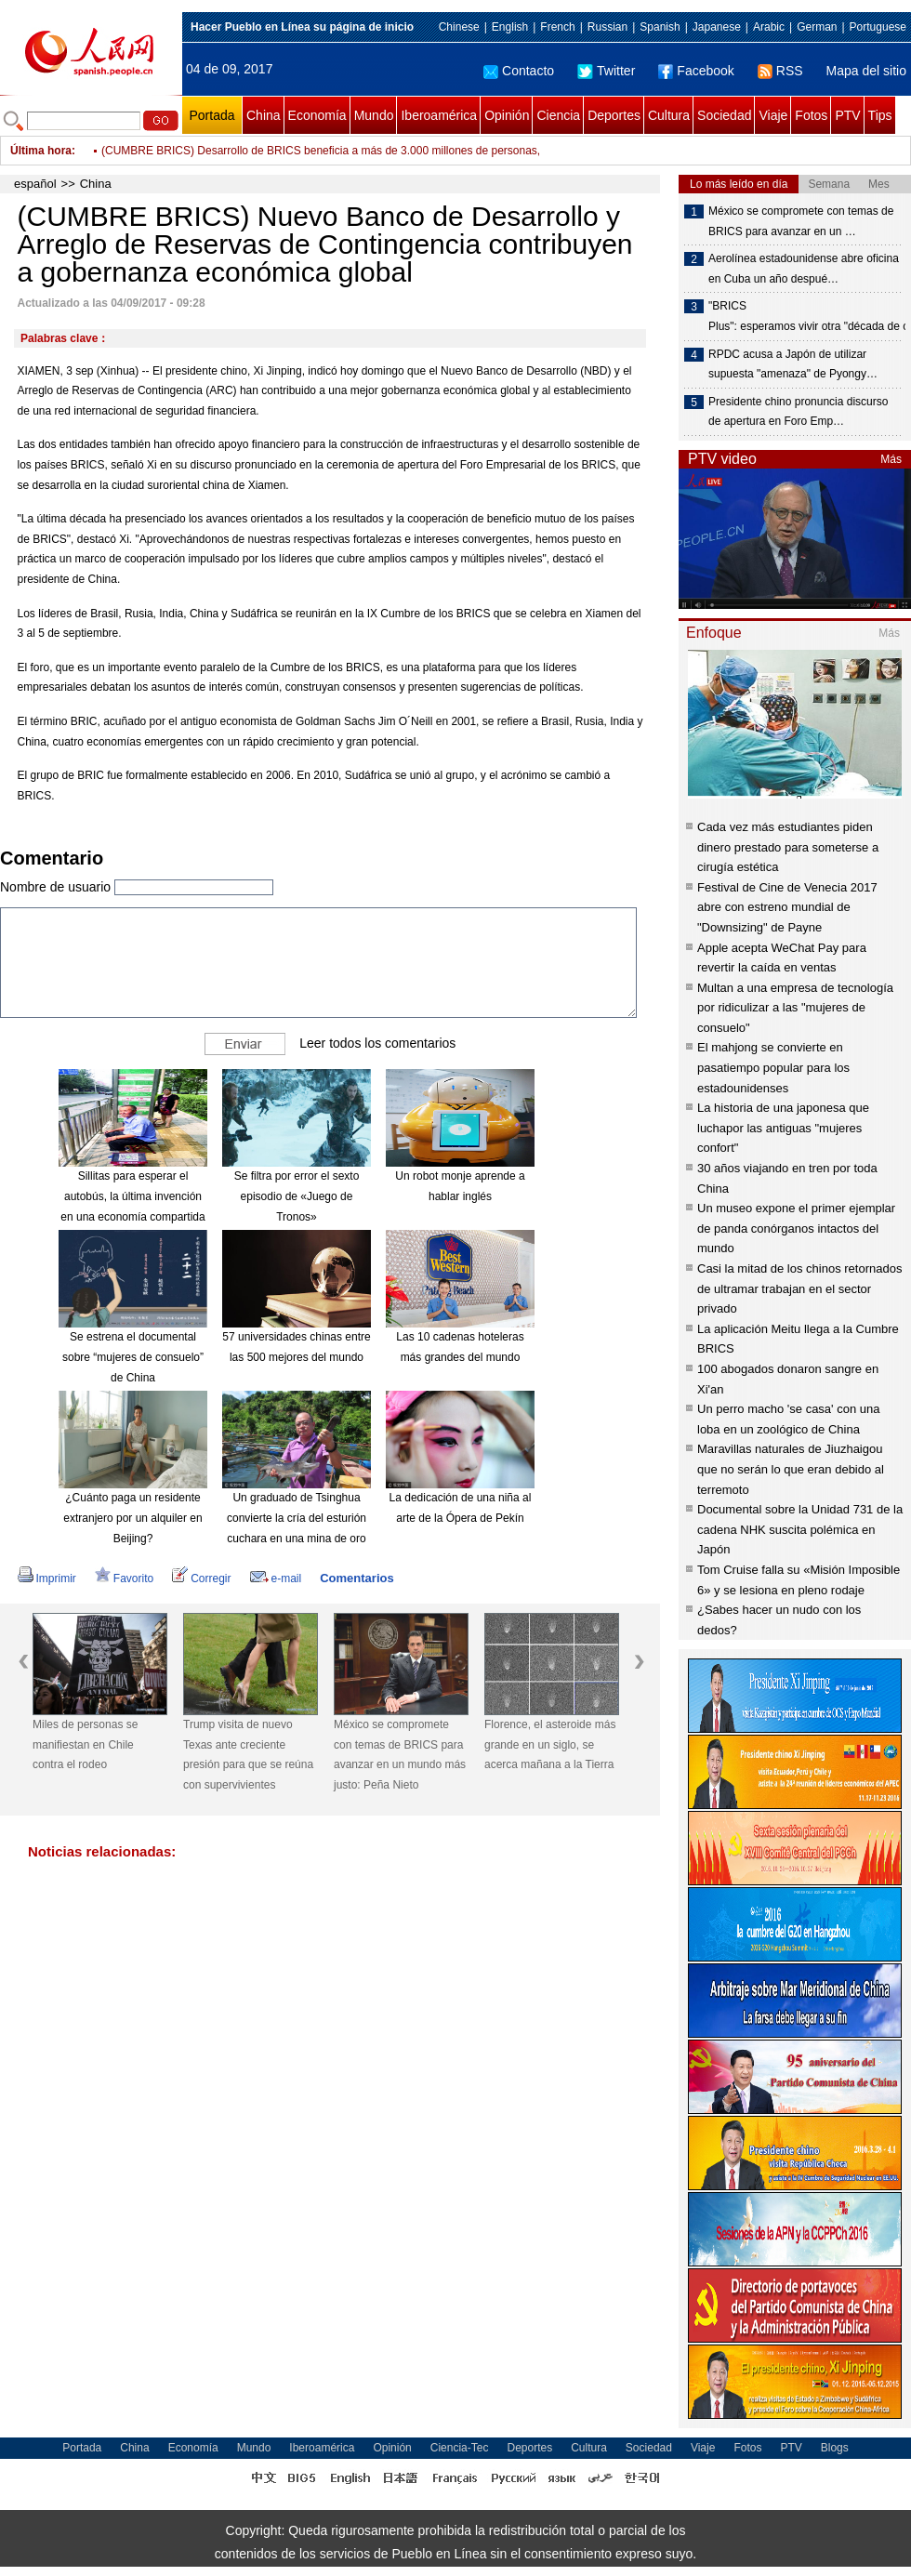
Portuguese (878, 26)
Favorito (124, 1578)
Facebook (695, 70)
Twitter (606, 70)
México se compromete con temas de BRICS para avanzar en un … (800, 221)
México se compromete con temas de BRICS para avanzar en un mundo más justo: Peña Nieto (400, 1754)
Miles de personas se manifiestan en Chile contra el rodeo (85, 1744)
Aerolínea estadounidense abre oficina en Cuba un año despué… (803, 268)
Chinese (459, 26)
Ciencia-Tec (459, 2447)
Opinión (506, 115)
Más (891, 459)
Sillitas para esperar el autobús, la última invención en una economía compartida (132, 1195)
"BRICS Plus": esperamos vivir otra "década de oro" (806, 316)
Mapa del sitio (866, 70)
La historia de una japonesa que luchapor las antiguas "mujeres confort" (783, 1128)
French (557, 26)
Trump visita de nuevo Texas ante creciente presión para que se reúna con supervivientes (248, 1754)
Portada (211, 115)
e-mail (276, 1578)
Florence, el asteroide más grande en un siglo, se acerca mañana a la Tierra (549, 1744)
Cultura (669, 115)
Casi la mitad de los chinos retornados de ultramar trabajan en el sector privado (799, 1288)
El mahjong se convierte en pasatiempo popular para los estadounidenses (773, 1067)
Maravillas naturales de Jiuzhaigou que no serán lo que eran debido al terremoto (790, 1469)
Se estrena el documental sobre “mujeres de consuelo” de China (133, 1356)
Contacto (518, 70)
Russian (607, 26)
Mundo (374, 115)
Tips (880, 115)
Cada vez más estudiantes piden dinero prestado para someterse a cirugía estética (787, 847)
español (35, 184)
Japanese (717, 26)
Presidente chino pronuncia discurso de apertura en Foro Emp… (798, 412)
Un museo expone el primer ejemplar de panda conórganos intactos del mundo (796, 1228)
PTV (847, 115)
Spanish (660, 26)
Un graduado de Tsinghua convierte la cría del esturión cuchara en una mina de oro (296, 1517)
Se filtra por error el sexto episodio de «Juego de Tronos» (297, 1195)
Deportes (614, 115)
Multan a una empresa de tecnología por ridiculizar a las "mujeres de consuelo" (795, 1008)
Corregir (201, 1578)
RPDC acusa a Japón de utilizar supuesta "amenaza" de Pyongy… (793, 364)
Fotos (811, 115)
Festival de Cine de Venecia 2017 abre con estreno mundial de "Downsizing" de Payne (787, 907)
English (510, 26)
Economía (317, 115)
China (263, 115)
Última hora (41, 150)
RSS (780, 70)
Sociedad (724, 115)
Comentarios (356, 1578)
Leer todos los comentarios (377, 1043)
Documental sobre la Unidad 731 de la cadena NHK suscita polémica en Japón (800, 1529)
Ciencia (558, 115)
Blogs (835, 2447)
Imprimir (47, 1578)
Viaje (773, 115)
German (817, 26)
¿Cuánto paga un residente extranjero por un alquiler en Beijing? (132, 1517)
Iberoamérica (439, 115)
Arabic (769, 26)
